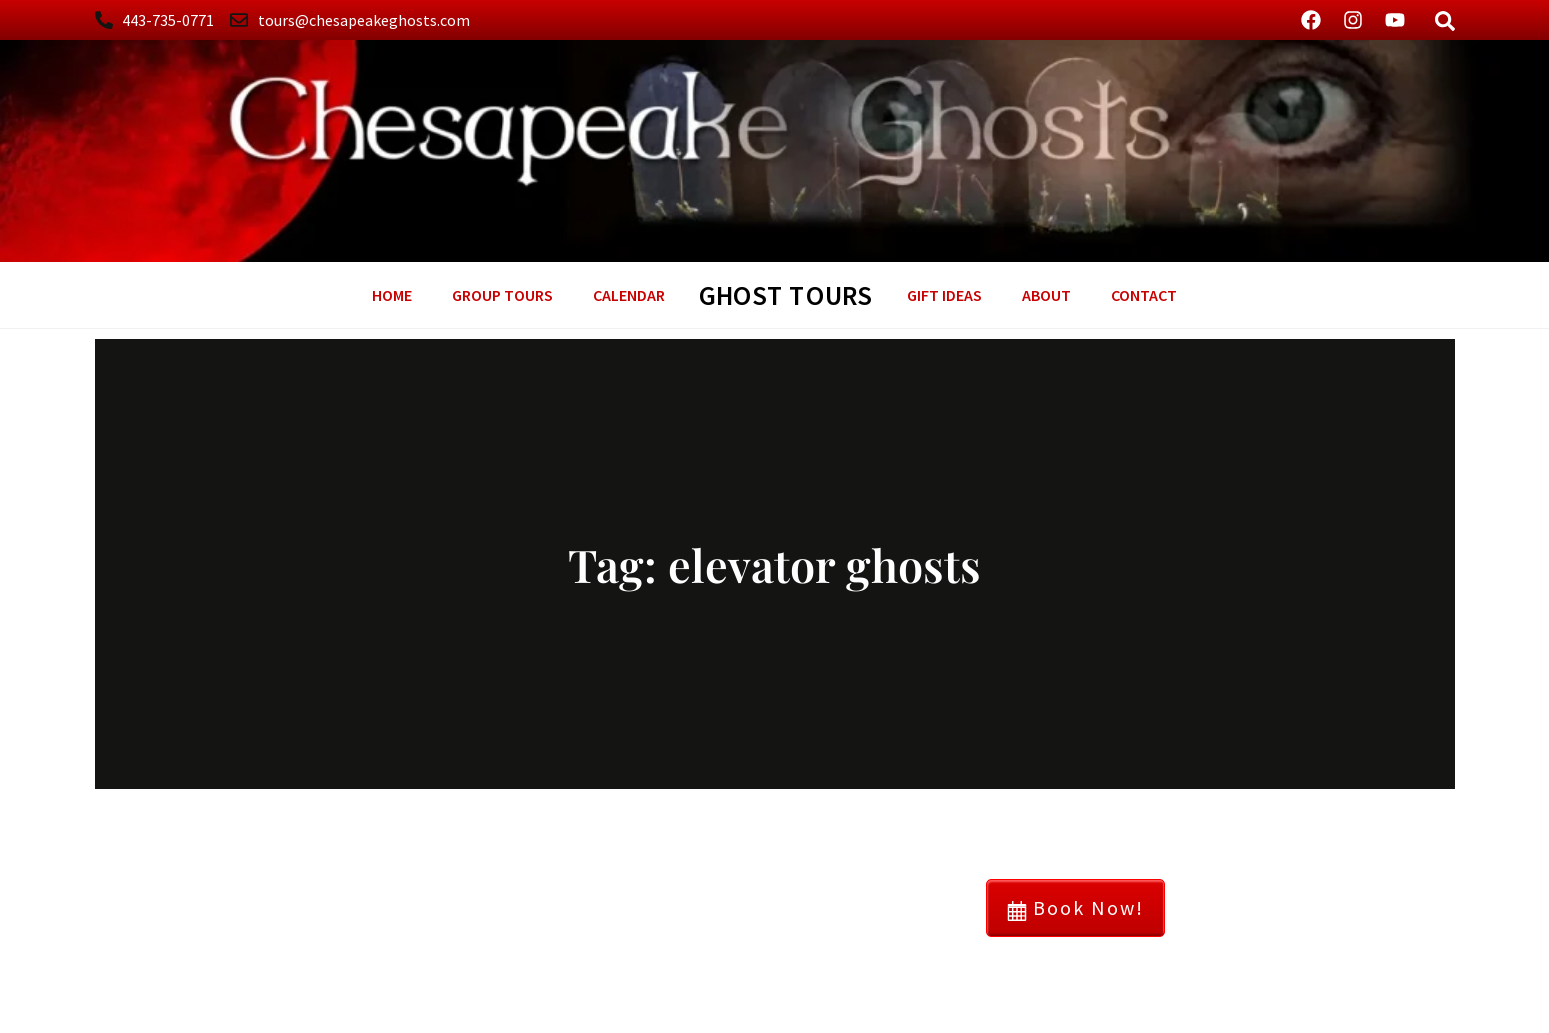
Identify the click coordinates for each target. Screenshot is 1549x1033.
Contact (1144, 295)
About (1046, 295)
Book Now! (1075, 907)
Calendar (629, 295)
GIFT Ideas (944, 295)
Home (392, 295)
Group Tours (502, 295)
